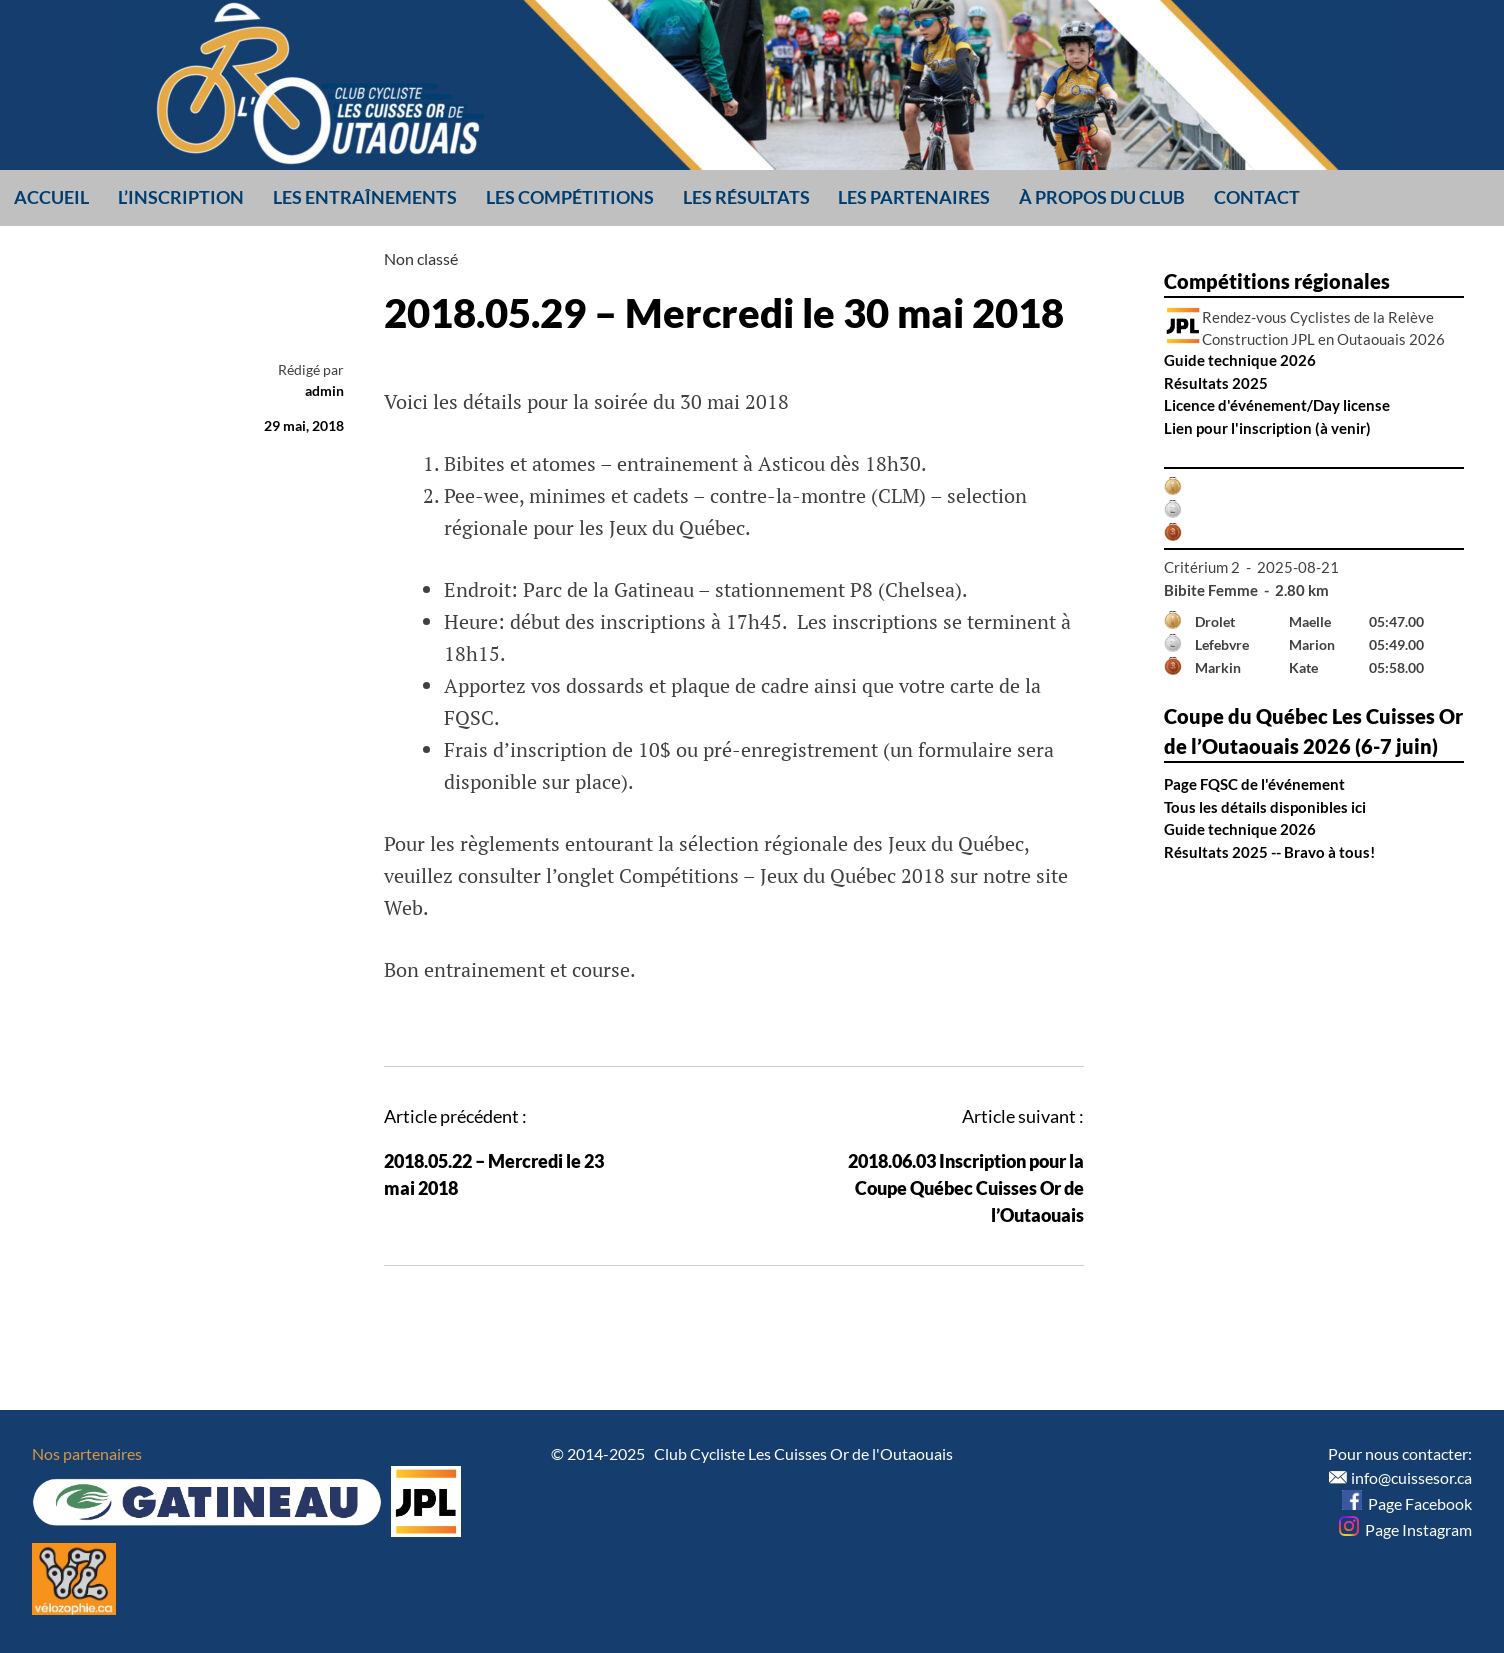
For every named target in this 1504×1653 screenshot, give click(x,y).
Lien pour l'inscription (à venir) (1267, 428)
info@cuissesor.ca (1411, 1477)
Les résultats (746, 197)
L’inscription (181, 197)
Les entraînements (365, 197)
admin (324, 390)
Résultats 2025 (1216, 383)
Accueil (51, 197)
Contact (1257, 197)
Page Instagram (1405, 1529)
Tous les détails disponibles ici (1265, 807)
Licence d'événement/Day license (1277, 405)
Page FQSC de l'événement (1254, 784)
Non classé (421, 258)
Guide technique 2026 (1240, 360)
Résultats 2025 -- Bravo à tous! (1269, 852)
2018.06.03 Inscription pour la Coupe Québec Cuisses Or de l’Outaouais (966, 1188)
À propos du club (1102, 197)
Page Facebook (1407, 1503)
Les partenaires (914, 197)
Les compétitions (570, 197)
